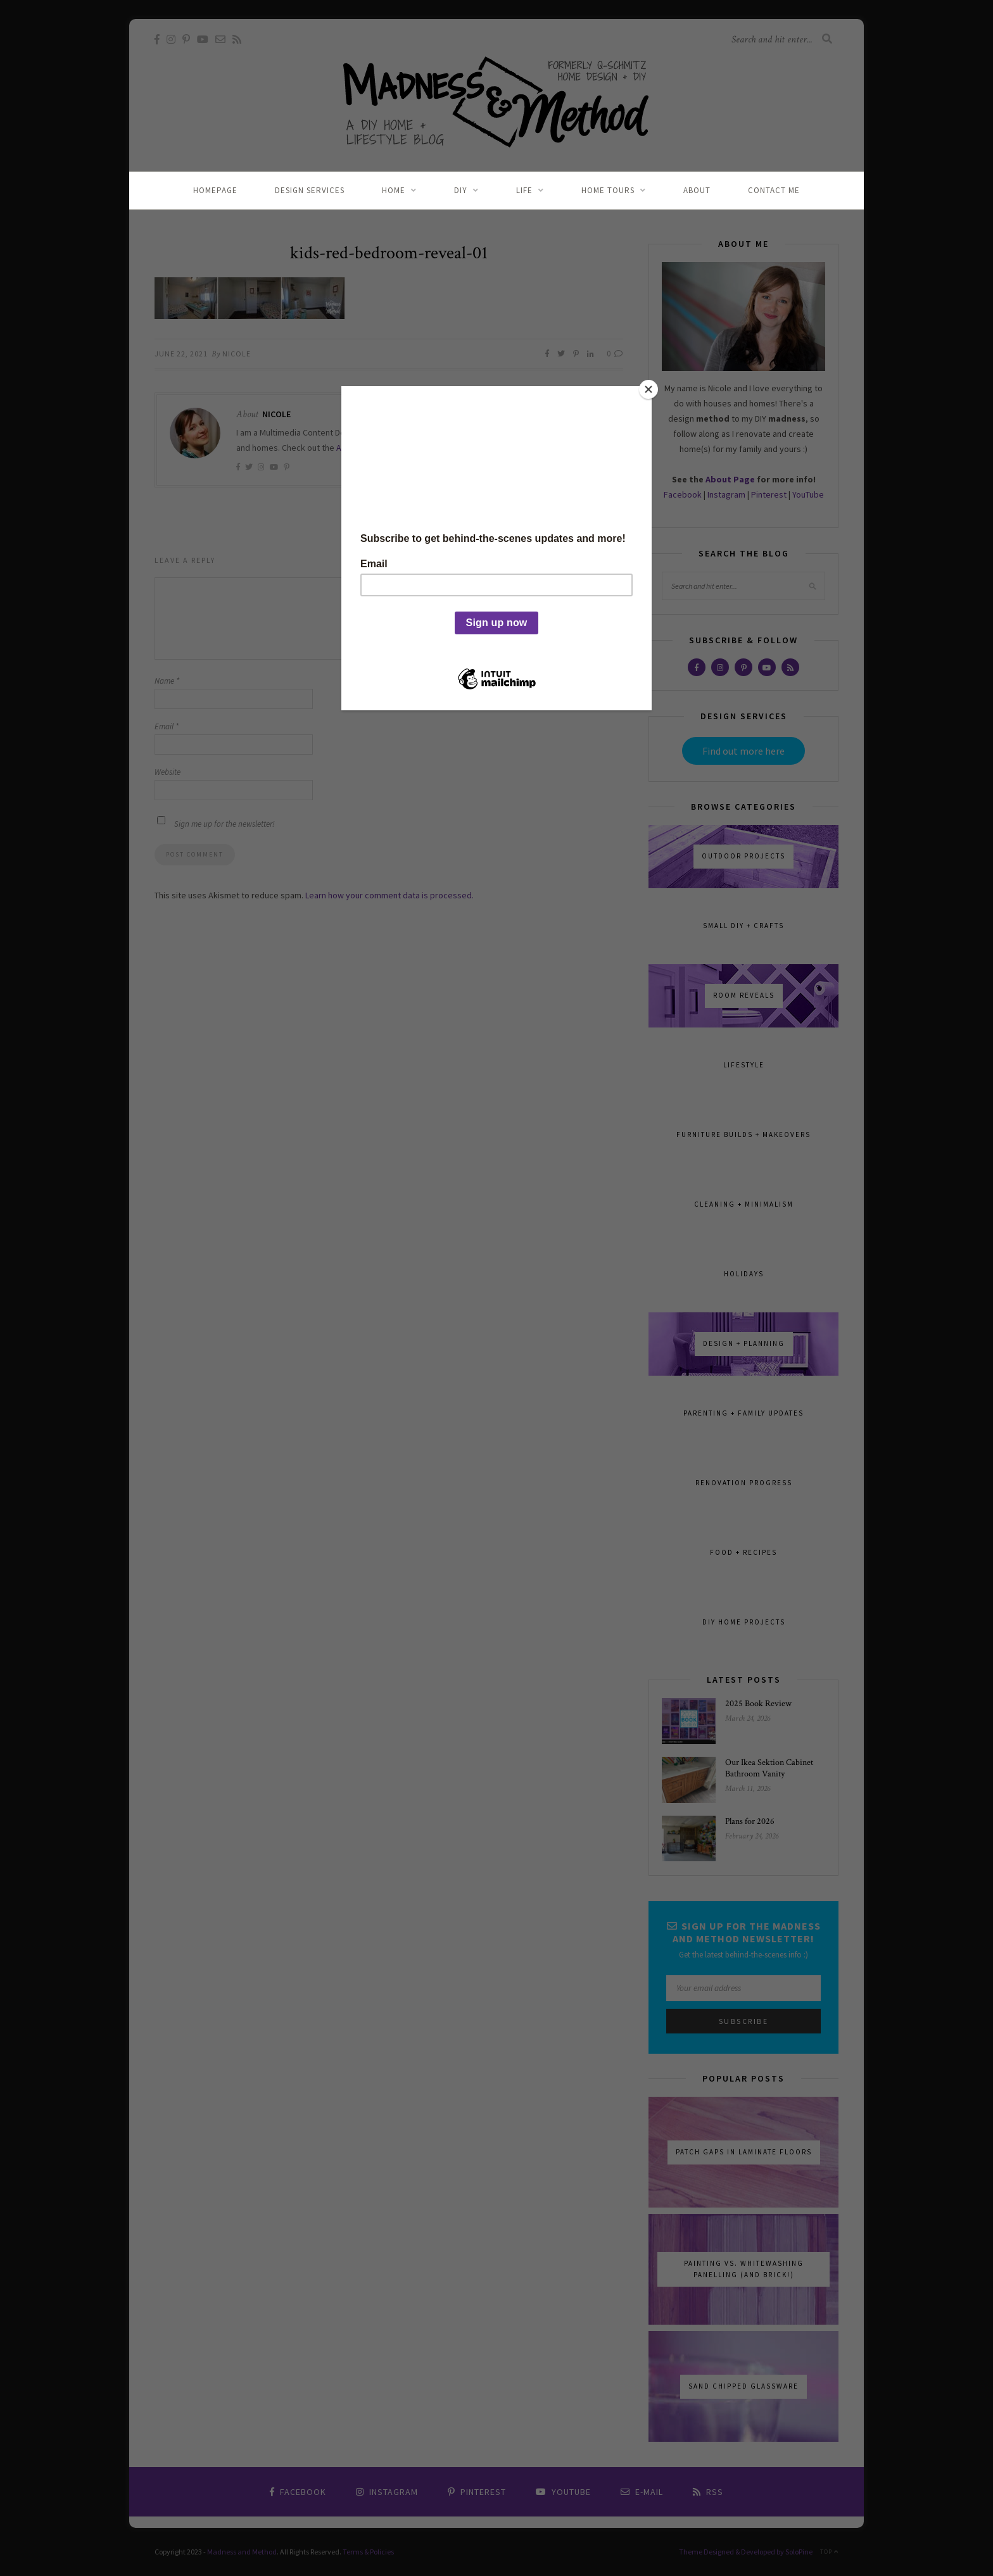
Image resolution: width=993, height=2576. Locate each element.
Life (524, 190)
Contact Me (774, 190)
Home (393, 190)
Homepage (215, 190)
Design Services (310, 190)
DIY (460, 190)
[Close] (648, 389)
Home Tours (608, 190)
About (697, 190)
